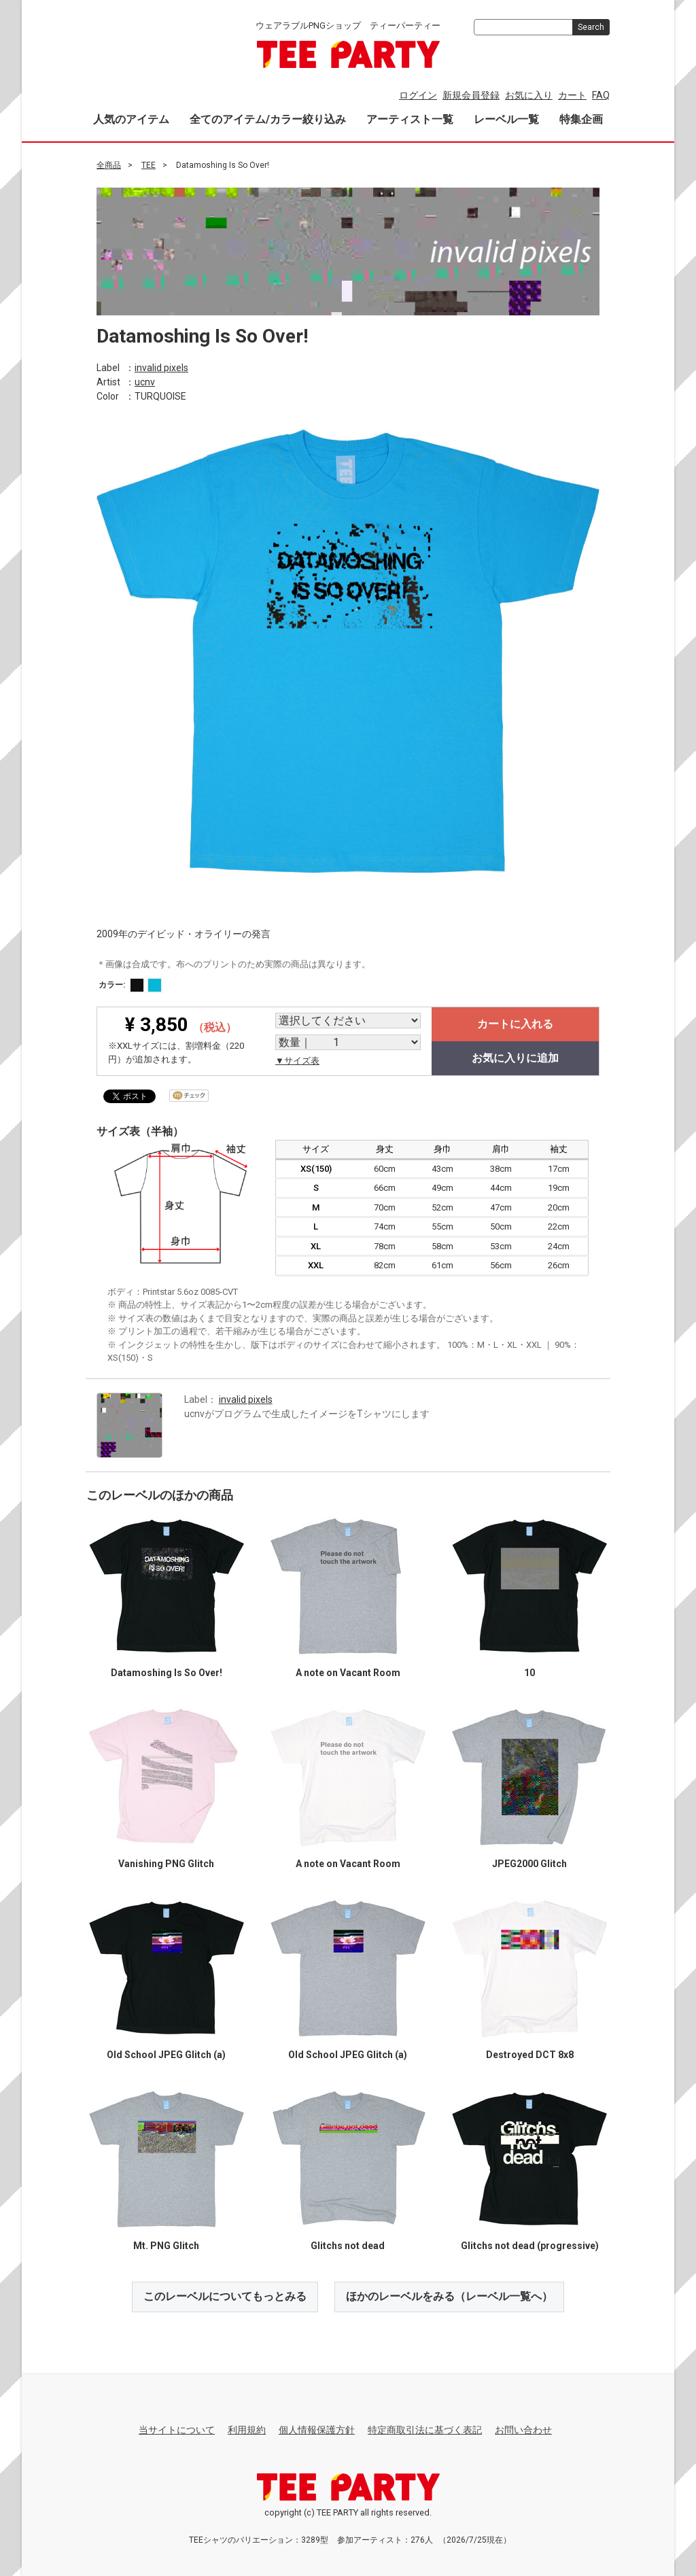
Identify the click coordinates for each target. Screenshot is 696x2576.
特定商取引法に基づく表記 (425, 2429)
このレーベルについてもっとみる (225, 2296)
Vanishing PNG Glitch (166, 1863)
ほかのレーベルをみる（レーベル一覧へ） (449, 2296)
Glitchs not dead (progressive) (530, 2245)
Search (591, 27)
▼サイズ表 (297, 1061)
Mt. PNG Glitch (166, 2245)
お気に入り (529, 95)
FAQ (601, 95)
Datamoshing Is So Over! (166, 1672)
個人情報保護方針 (317, 2429)
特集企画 (581, 119)
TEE (148, 165)
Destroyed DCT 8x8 (530, 2054)
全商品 (109, 165)
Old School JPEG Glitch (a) (166, 2054)
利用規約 (247, 2429)
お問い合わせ (523, 2429)
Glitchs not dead (348, 2245)
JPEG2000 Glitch (529, 1863)
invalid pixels (161, 367)
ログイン (418, 95)
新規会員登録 (471, 95)
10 (529, 1672)
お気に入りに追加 (515, 1057)
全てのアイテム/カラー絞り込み (268, 119)
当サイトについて (177, 2429)
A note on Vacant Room (348, 1672)
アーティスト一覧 (409, 119)
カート (572, 95)
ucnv (145, 381)
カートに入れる (515, 1023)
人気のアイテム (131, 119)
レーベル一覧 (506, 119)
